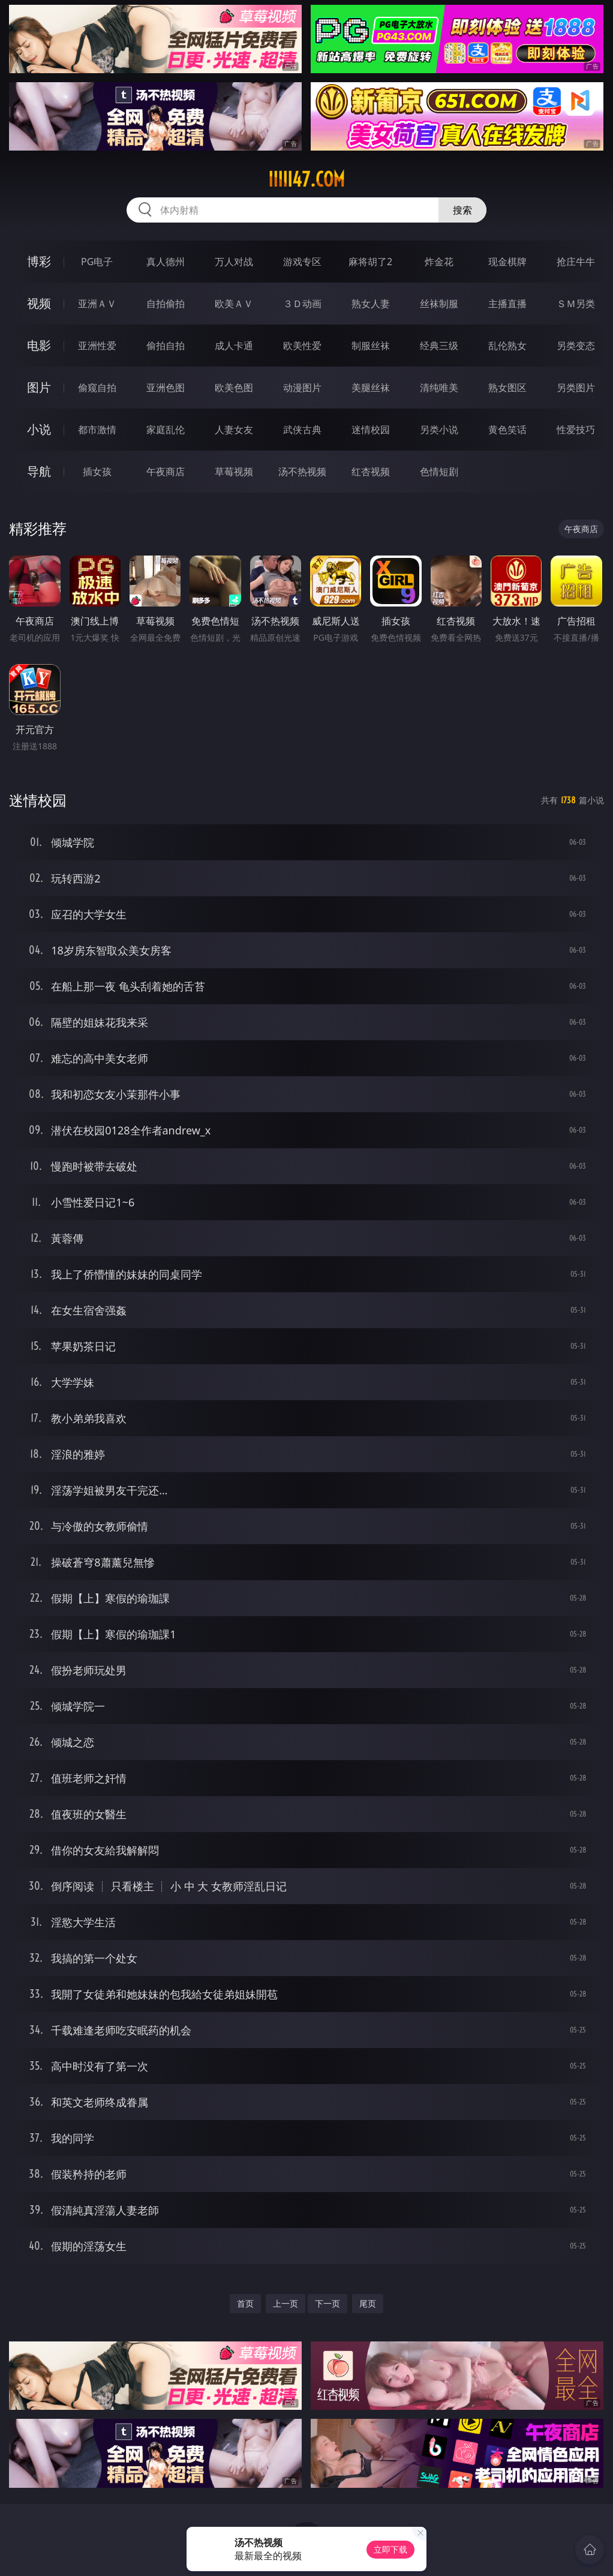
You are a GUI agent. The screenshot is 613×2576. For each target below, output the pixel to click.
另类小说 (439, 429)
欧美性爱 (302, 345)
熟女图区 (507, 387)
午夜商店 (165, 471)
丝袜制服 (439, 303)
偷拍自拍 (165, 345)
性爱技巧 (576, 429)
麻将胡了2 (370, 261)
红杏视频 (370, 471)
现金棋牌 (507, 261)
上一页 (285, 2303)
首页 (245, 2303)
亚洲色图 (165, 387)
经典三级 (439, 345)
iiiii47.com (306, 179)
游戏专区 (302, 261)
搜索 (462, 210)
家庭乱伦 (165, 429)
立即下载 (390, 2549)
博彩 (39, 261)
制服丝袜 (370, 345)
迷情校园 (370, 429)
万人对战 (234, 261)
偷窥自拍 (97, 387)
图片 (39, 387)
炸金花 (439, 261)
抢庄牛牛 (576, 261)
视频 (39, 303)
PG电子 (97, 261)
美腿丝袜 (370, 387)
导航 (39, 471)
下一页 (327, 2303)
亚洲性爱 (97, 345)
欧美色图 (234, 387)
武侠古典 (302, 429)
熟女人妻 (370, 303)
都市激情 (97, 429)
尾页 (367, 2303)
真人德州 (165, 261)
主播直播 (507, 303)
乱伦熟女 (507, 345)
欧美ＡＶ (234, 303)
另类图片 (576, 387)
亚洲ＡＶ (97, 303)
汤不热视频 (302, 471)
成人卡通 (234, 345)
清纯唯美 (439, 387)
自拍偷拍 (165, 303)
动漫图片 (302, 387)
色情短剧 (439, 471)
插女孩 (97, 471)
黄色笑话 (507, 429)
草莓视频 (234, 471)
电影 (39, 345)
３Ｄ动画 (302, 303)
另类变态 (576, 345)
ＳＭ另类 (576, 303)
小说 (39, 429)
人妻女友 (234, 429)
